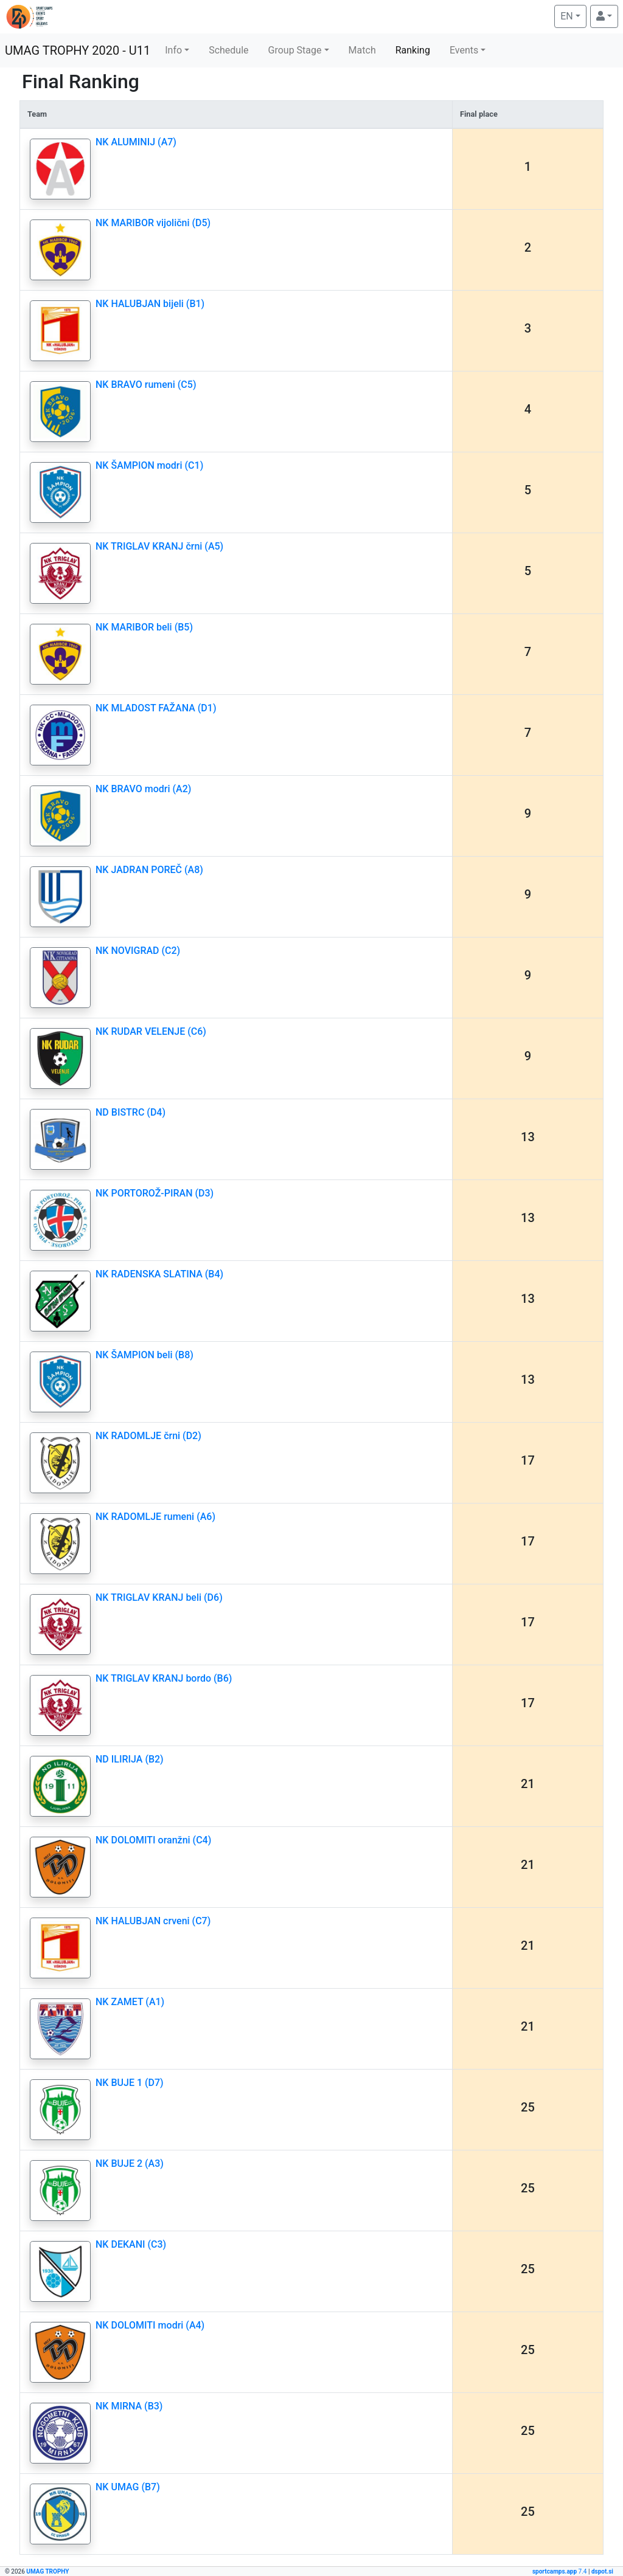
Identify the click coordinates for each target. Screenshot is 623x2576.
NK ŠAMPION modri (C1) (149, 465)
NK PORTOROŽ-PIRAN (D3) (155, 1193)
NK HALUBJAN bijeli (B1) (150, 303)
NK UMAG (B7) (128, 2487)
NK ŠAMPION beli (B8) (144, 1355)
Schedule (228, 50)
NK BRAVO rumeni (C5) (146, 384)
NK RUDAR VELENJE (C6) (151, 1031)
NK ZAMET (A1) (130, 2002)
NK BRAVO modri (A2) (143, 789)
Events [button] (464, 50)
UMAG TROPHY (47, 2571)
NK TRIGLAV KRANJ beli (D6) (159, 1597)
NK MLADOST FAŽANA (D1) (156, 708)
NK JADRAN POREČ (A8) (149, 869)
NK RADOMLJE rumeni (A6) (155, 1516)
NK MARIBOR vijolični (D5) (153, 223)
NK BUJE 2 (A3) (130, 2163)
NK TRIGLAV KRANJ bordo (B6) (164, 1678)
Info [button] (173, 50)
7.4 (560, 2571)
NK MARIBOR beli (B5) (144, 627)
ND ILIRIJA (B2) (130, 1759)
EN (573, 15)
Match (362, 50)
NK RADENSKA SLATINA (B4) (159, 1274)
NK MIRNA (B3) (129, 2406)
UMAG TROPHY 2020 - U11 (77, 50)
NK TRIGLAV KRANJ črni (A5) (159, 546)
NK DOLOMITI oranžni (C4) (153, 1840)
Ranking (412, 50)
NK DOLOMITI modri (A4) (150, 2325)
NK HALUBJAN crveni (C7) (153, 1921)
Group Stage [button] (295, 50)
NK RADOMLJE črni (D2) (148, 1436)
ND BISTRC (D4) (130, 1112)
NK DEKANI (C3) (131, 2244)
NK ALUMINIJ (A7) (136, 142)
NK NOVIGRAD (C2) (138, 950)
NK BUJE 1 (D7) (130, 2082)
